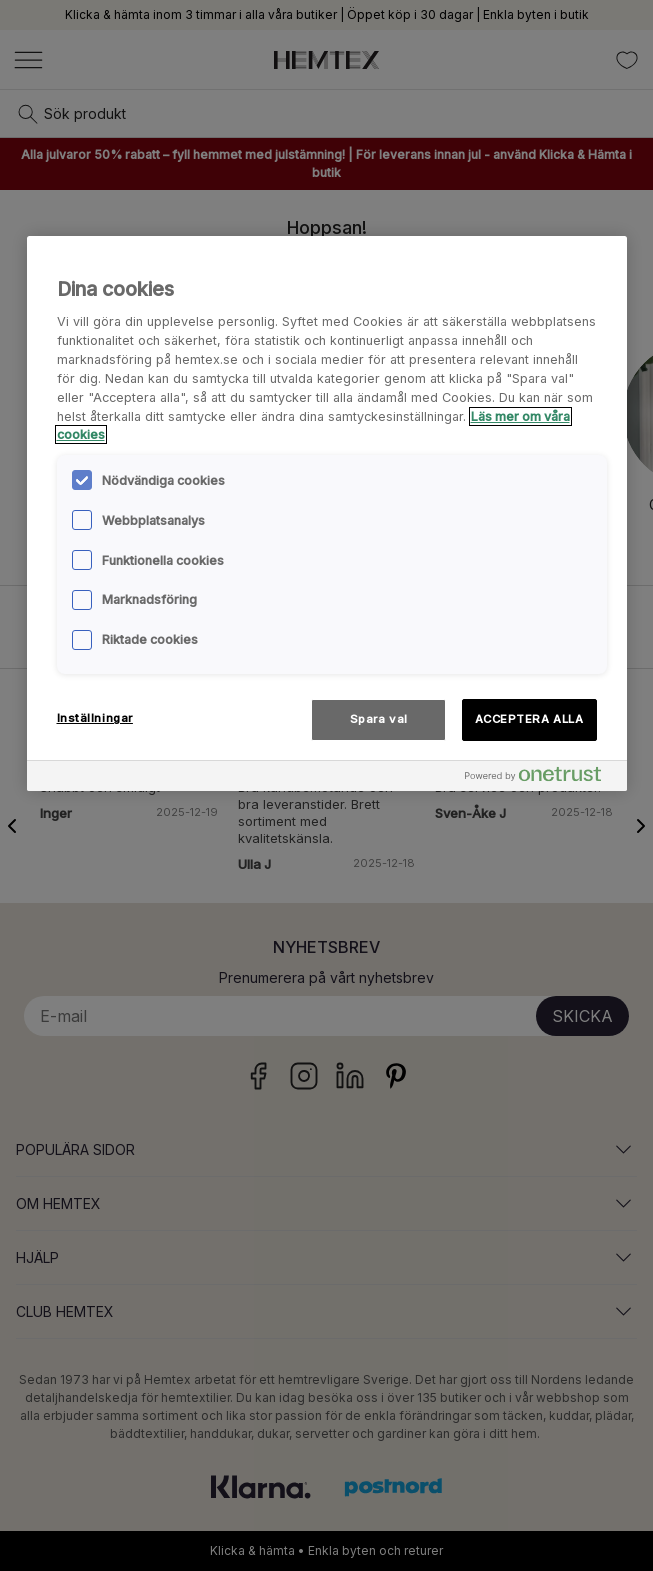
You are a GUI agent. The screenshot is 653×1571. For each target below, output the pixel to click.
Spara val (379, 719)
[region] (327, 514)
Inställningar (95, 718)
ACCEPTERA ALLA (529, 719)
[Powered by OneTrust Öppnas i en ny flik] (541, 778)
